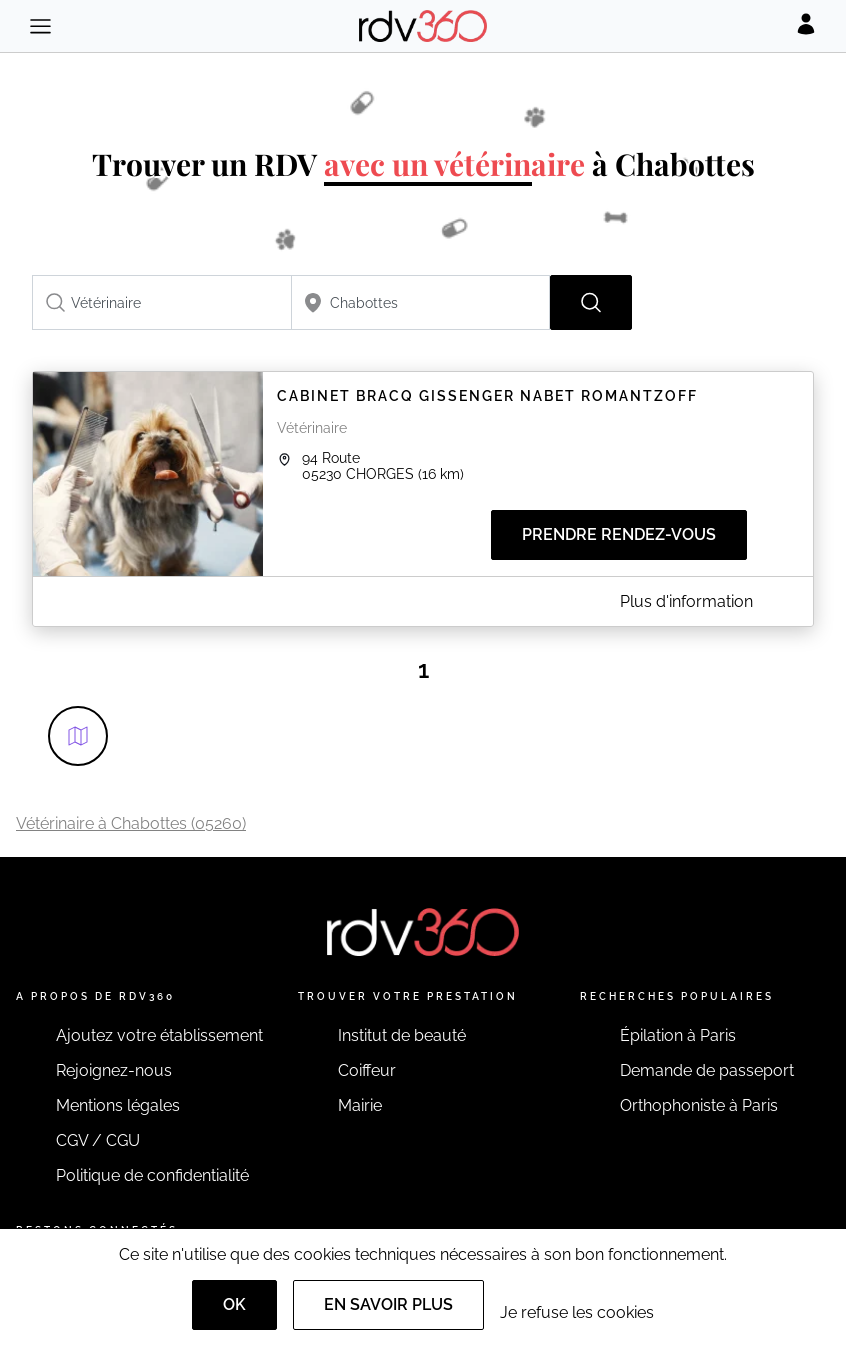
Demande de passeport (707, 1070)
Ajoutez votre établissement (159, 1035)
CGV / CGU (98, 1140)
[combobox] (162, 302)
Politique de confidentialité (152, 1175)
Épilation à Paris (678, 1035)
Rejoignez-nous (114, 1070)
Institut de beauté (402, 1035)
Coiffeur (367, 1070)
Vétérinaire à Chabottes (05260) (131, 823)
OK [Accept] (234, 1304)
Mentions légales (118, 1105)
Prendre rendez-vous (619, 534)
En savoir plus (388, 1304)
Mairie (360, 1105)
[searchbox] (162, 302)
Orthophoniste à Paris (699, 1105)
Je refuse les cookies (577, 1312)
